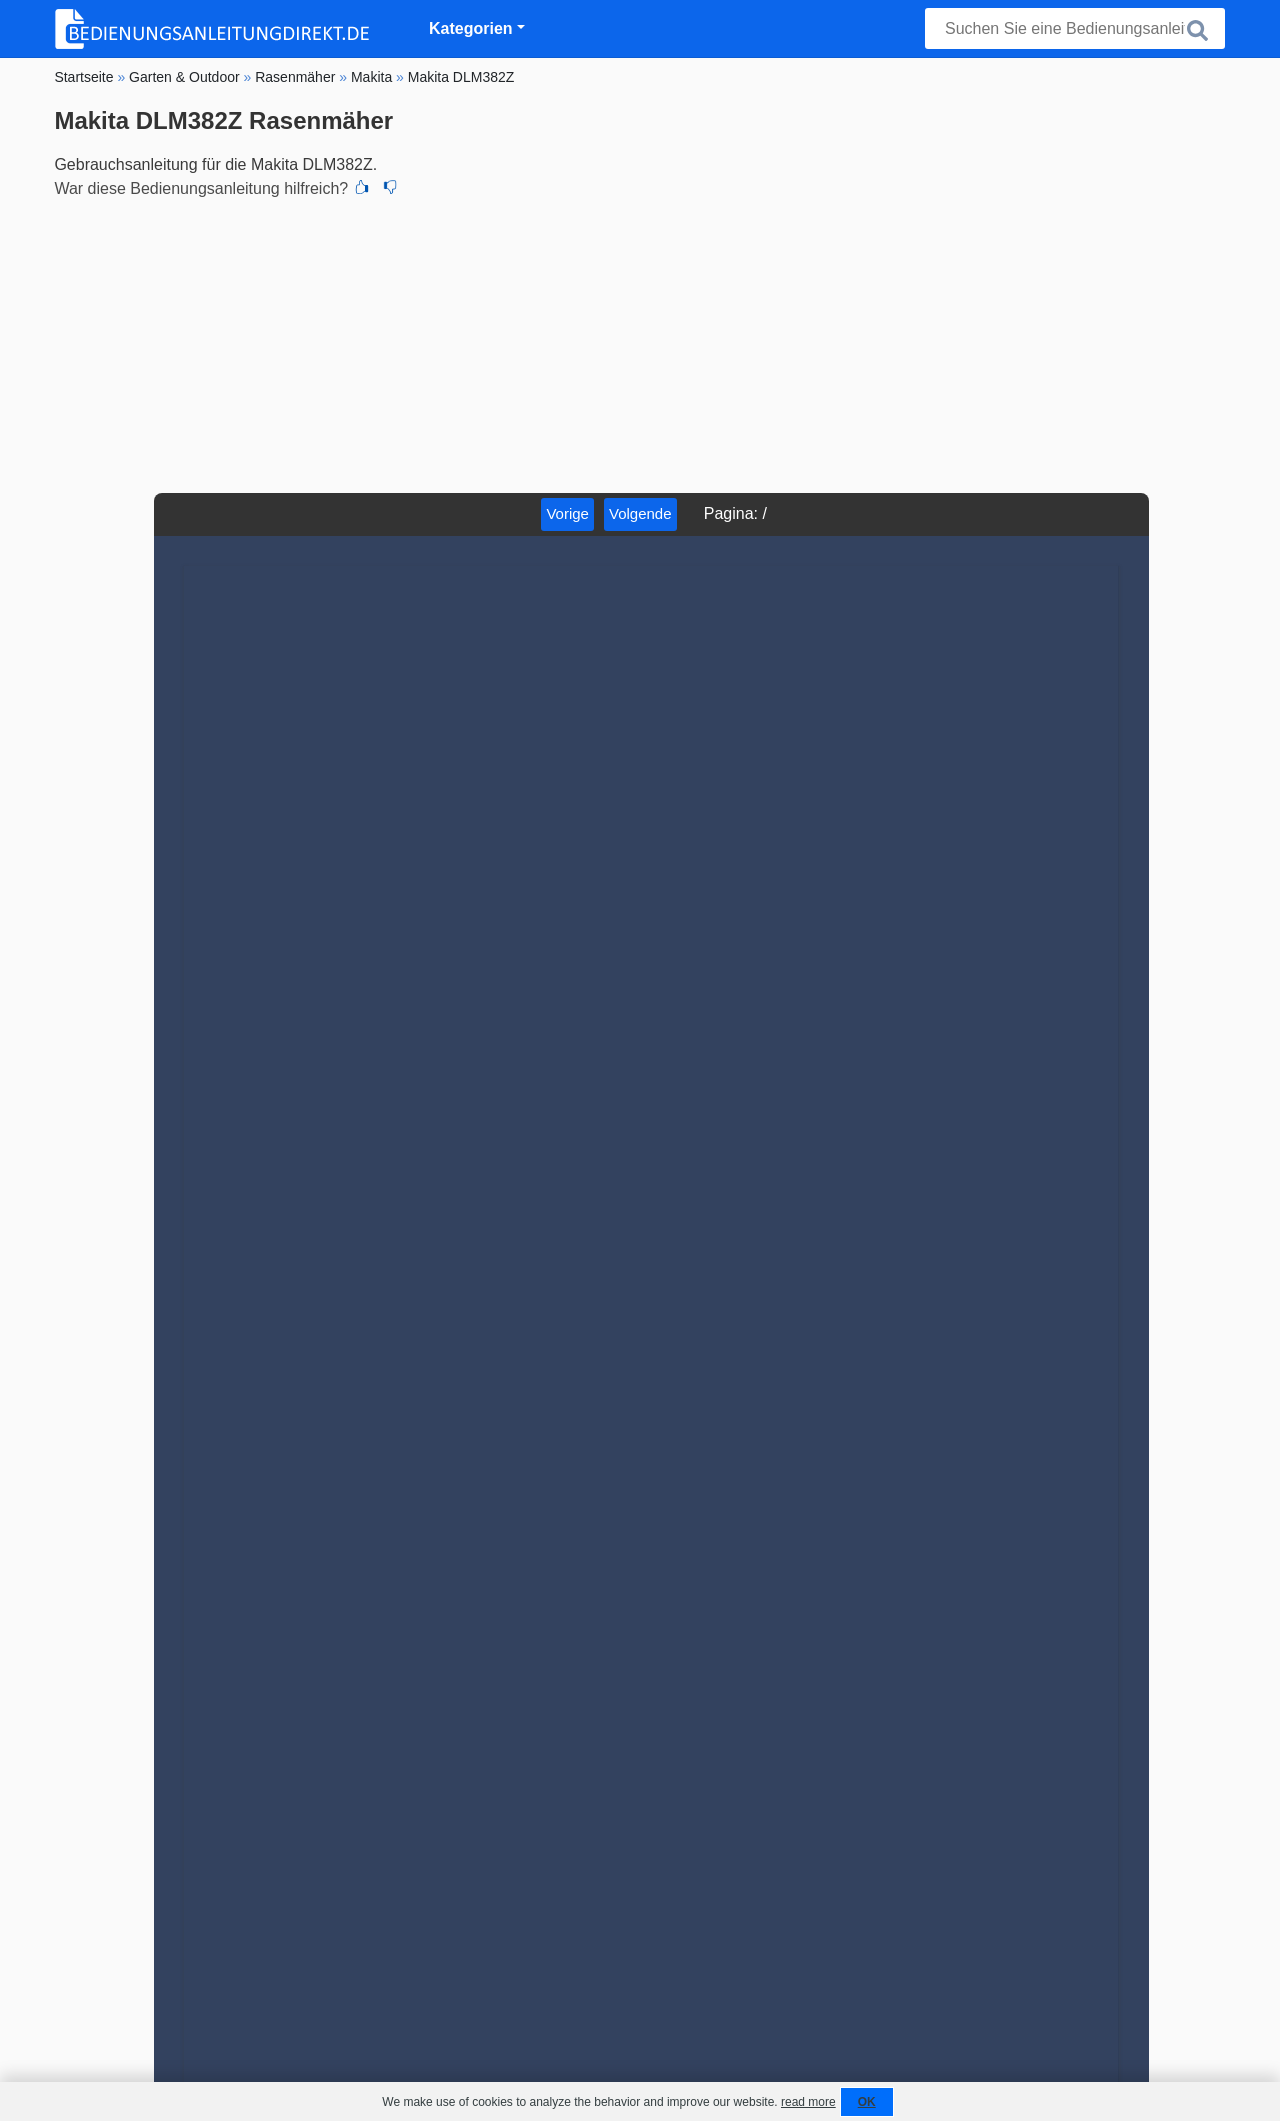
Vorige (567, 513)
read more (808, 2102)
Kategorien (471, 28)
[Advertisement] (639, 343)
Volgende (640, 513)
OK (867, 2102)
